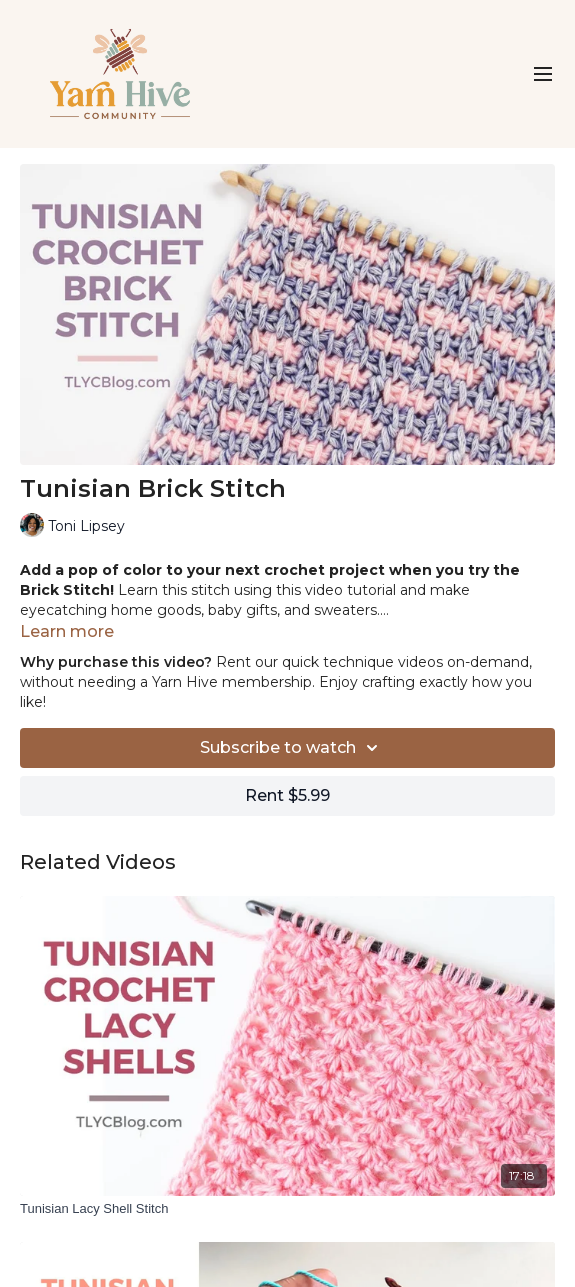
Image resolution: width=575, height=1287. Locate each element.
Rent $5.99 (287, 795)
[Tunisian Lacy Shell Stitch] (287, 1209)
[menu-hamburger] (543, 74)
